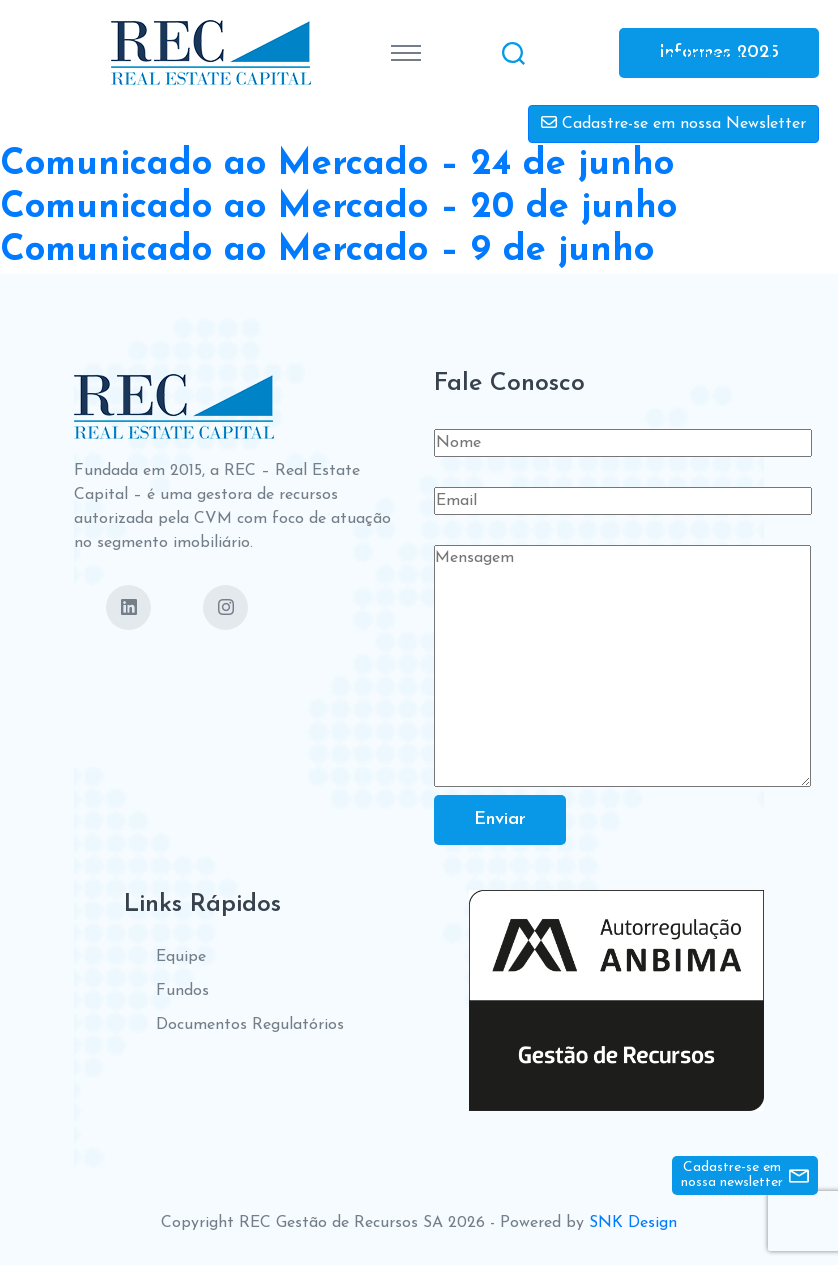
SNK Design (633, 1223)
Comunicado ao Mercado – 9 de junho (327, 251)
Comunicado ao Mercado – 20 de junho (338, 208)
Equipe (181, 957)
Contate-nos (702, 54)
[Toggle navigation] (406, 53)
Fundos (182, 991)
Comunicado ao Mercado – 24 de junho (337, 165)
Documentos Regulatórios (250, 1025)
